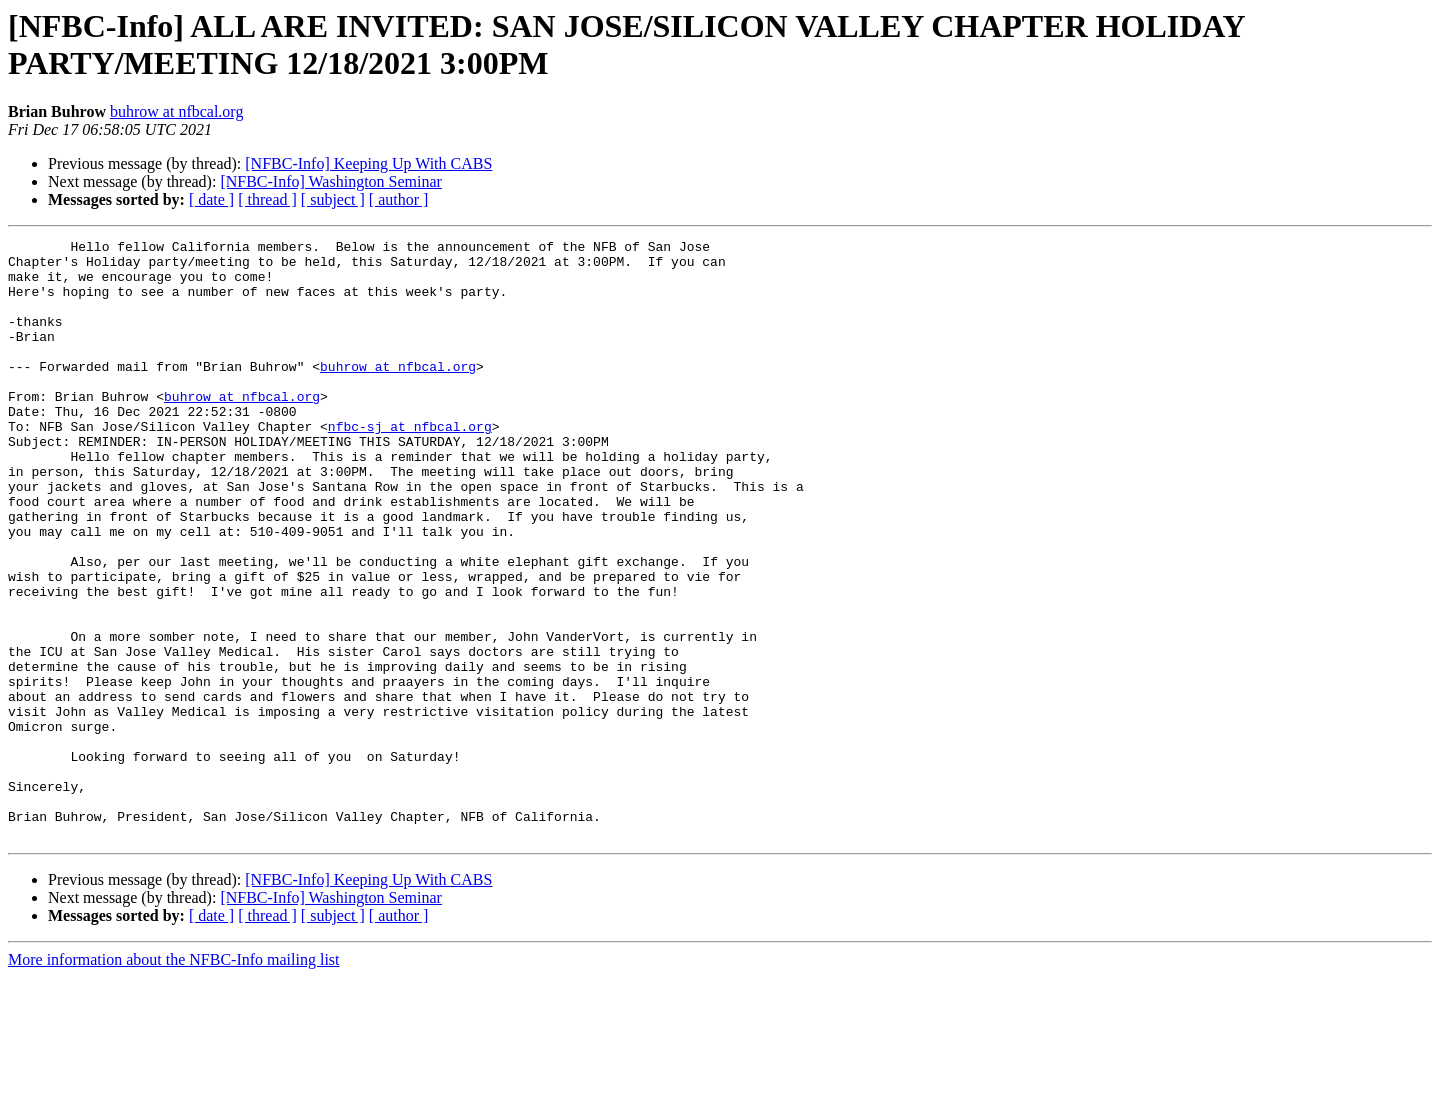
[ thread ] (267, 199)
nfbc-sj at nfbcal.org (410, 465)
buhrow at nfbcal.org (176, 111)
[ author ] (399, 199)
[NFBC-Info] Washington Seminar (331, 181)
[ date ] (211, 199)
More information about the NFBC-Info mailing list (174, 1079)
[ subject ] (333, 199)
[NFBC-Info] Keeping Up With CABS (368, 163)
